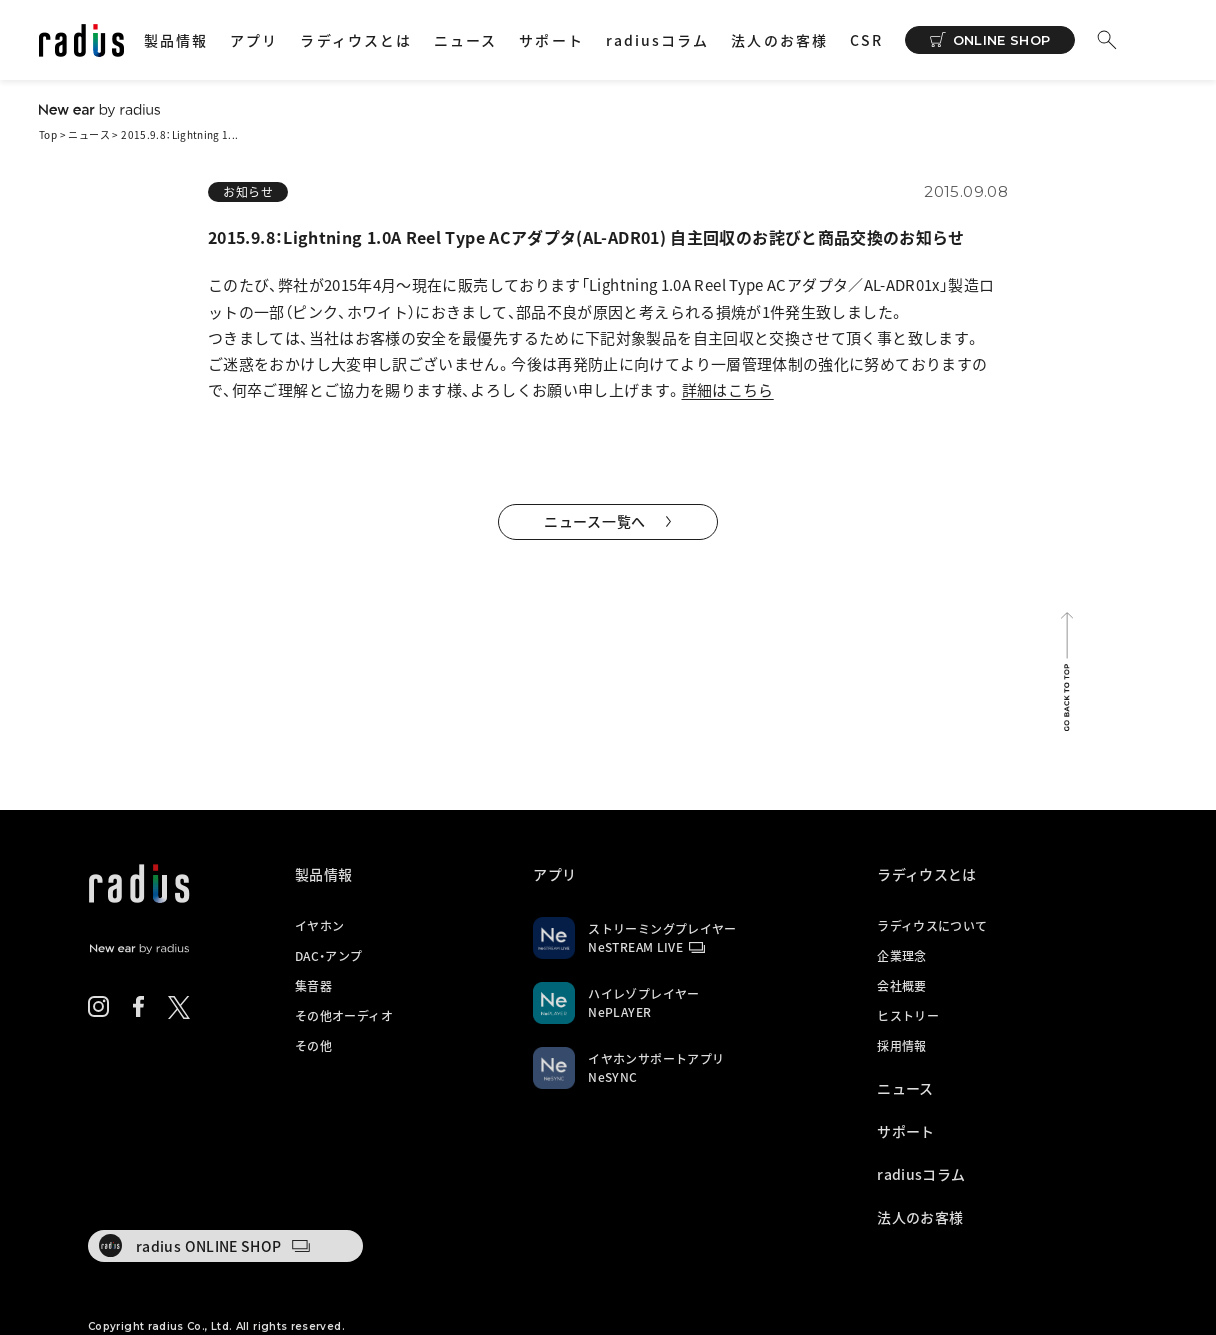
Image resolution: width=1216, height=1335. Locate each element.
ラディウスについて (932, 926)
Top (48, 134)
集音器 (313, 986)
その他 (313, 1046)
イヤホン (319, 926)
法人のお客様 (779, 40)
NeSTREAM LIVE (635, 947)
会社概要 (901, 986)
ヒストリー (908, 1016)
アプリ (254, 40)
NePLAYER (619, 1012)
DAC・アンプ (329, 956)
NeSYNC (612, 1077)
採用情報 (901, 1046)
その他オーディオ (344, 1016)
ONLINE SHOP (1002, 40)
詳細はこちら (728, 390)
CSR (866, 40)
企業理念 (901, 956)
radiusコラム (658, 40)
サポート (551, 40)
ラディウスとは (356, 40)
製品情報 (176, 40)
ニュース (465, 40)
